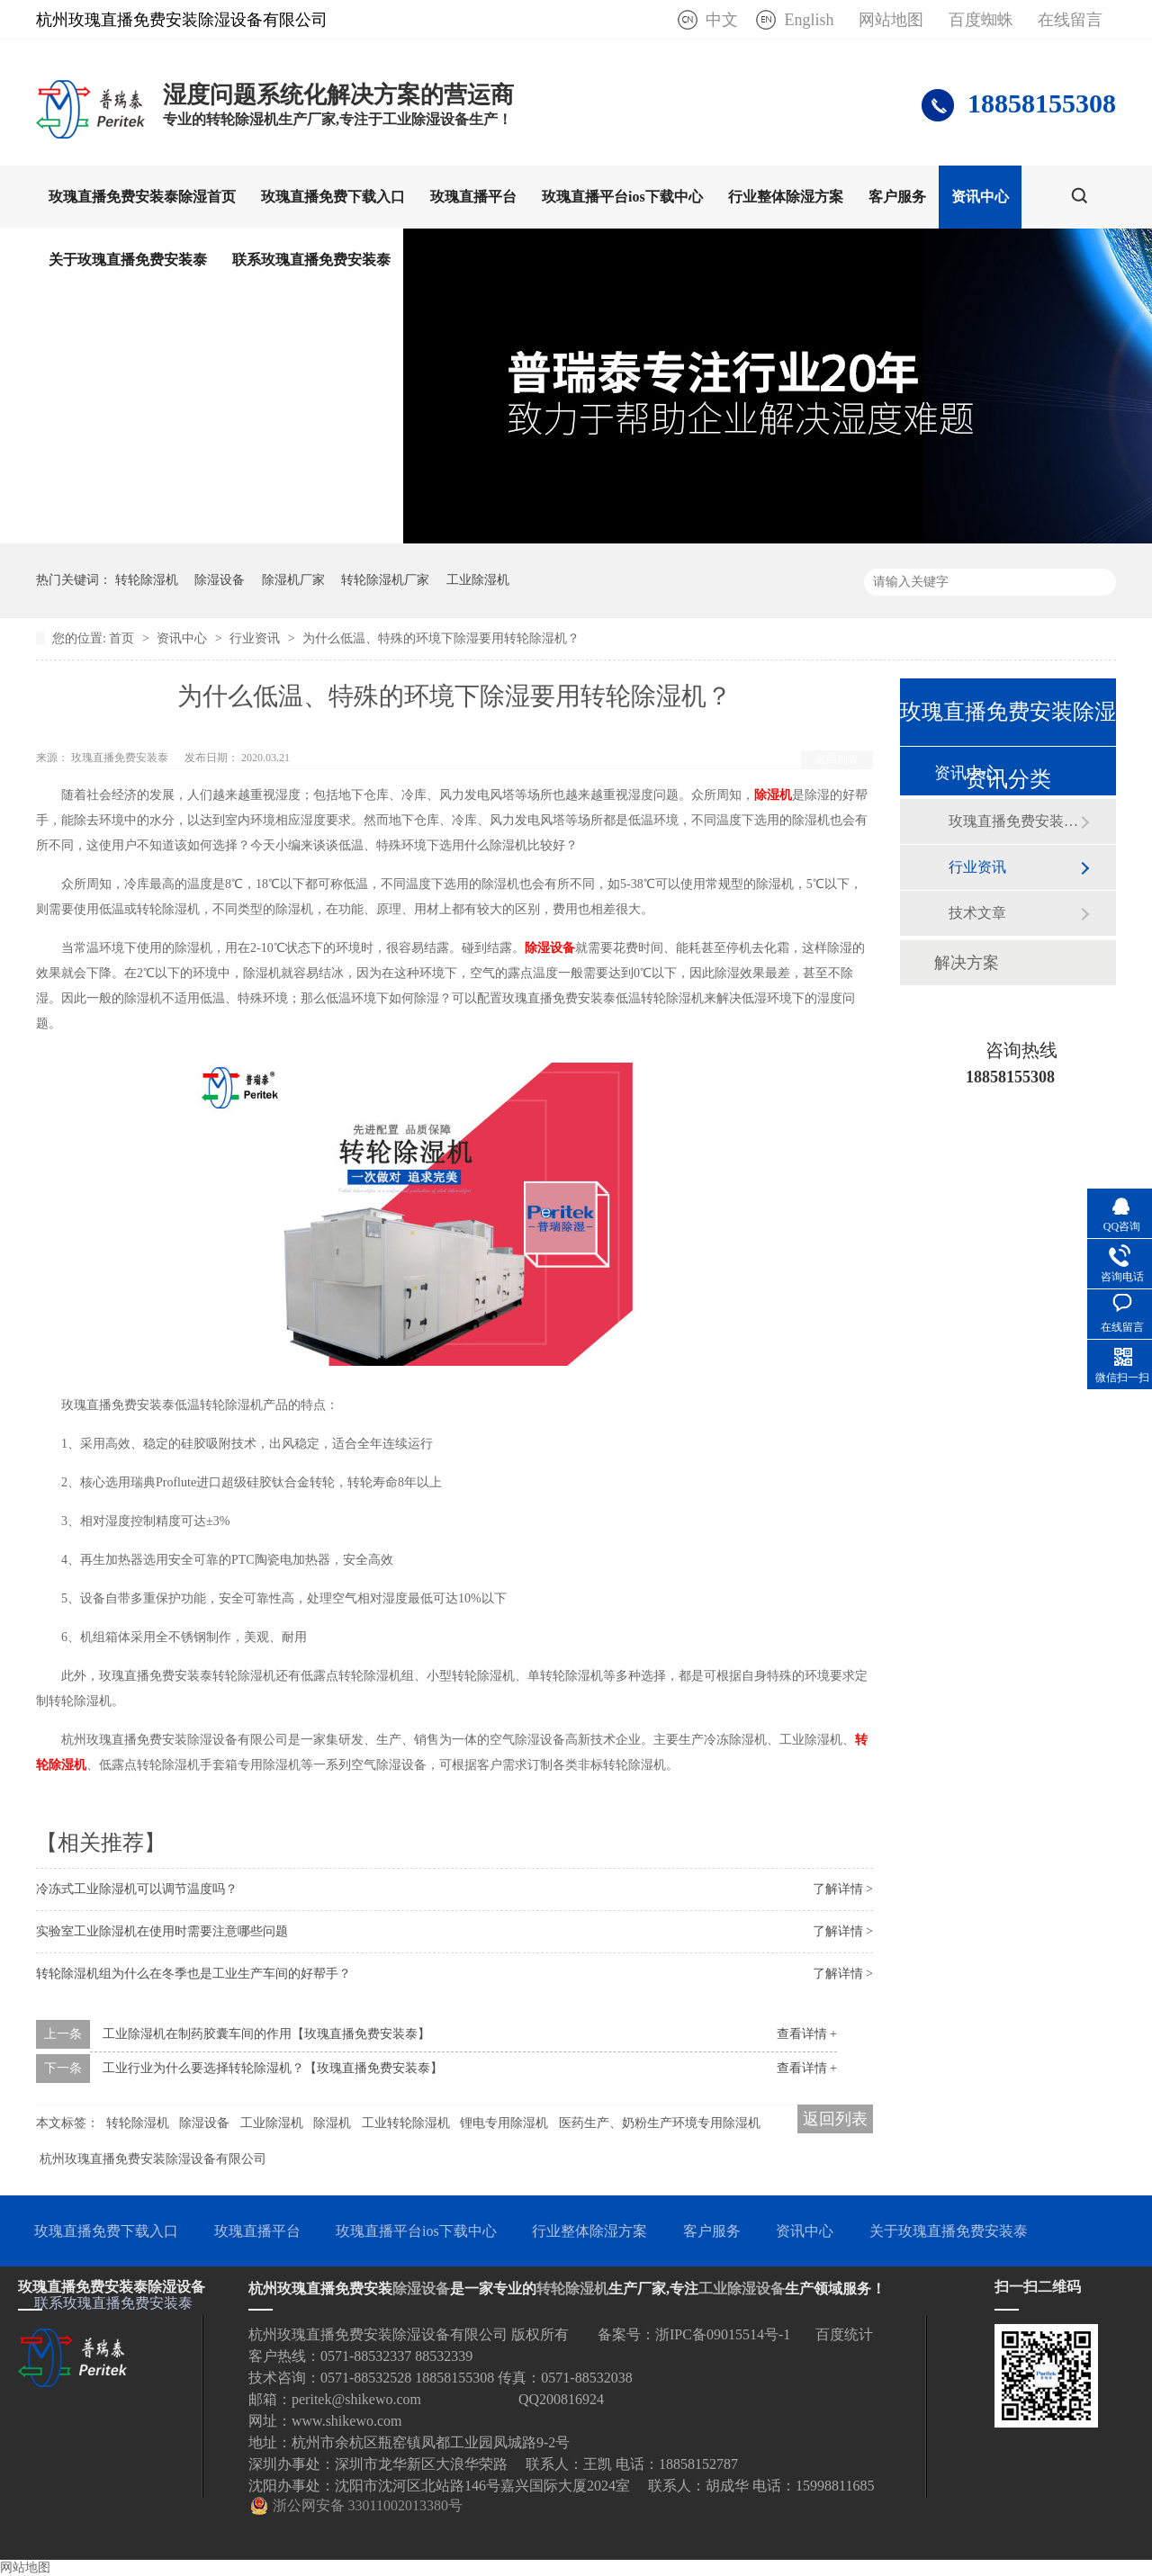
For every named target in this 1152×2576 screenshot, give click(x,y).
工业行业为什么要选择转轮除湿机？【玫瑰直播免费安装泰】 (273, 2068)
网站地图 (891, 20)
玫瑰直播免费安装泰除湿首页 (142, 196)
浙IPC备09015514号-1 (722, 2334)
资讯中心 (980, 196)
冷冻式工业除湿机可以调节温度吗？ (137, 1889)
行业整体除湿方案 (785, 196)
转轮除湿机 (146, 580)
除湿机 (773, 795)
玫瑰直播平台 (473, 196)
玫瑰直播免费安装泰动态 (1014, 821)
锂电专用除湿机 (504, 2123)
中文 (722, 20)
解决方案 (966, 963)
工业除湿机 (477, 580)
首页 (123, 638)
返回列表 (837, 759)
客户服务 (897, 196)
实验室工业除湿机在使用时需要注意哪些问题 (162, 1931)
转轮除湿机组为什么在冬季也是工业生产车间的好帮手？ (193, 1973)
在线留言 (1070, 20)
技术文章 (977, 912)
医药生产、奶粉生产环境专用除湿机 (659, 2123)
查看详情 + (807, 2034)
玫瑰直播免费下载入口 (333, 196)
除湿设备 (219, 580)
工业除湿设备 (741, 2288)
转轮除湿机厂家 (385, 580)
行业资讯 (257, 638)
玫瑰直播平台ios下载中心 (622, 196)
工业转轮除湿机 (406, 2123)
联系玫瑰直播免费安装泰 (311, 259)
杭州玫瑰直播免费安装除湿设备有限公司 (153, 2159)
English (808, 20)
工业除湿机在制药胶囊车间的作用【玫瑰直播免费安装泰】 (266, 2034)
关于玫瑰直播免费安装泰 (128, 259)
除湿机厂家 (293, 580)
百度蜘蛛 (981, 20)
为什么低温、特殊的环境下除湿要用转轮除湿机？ (441, 638)
